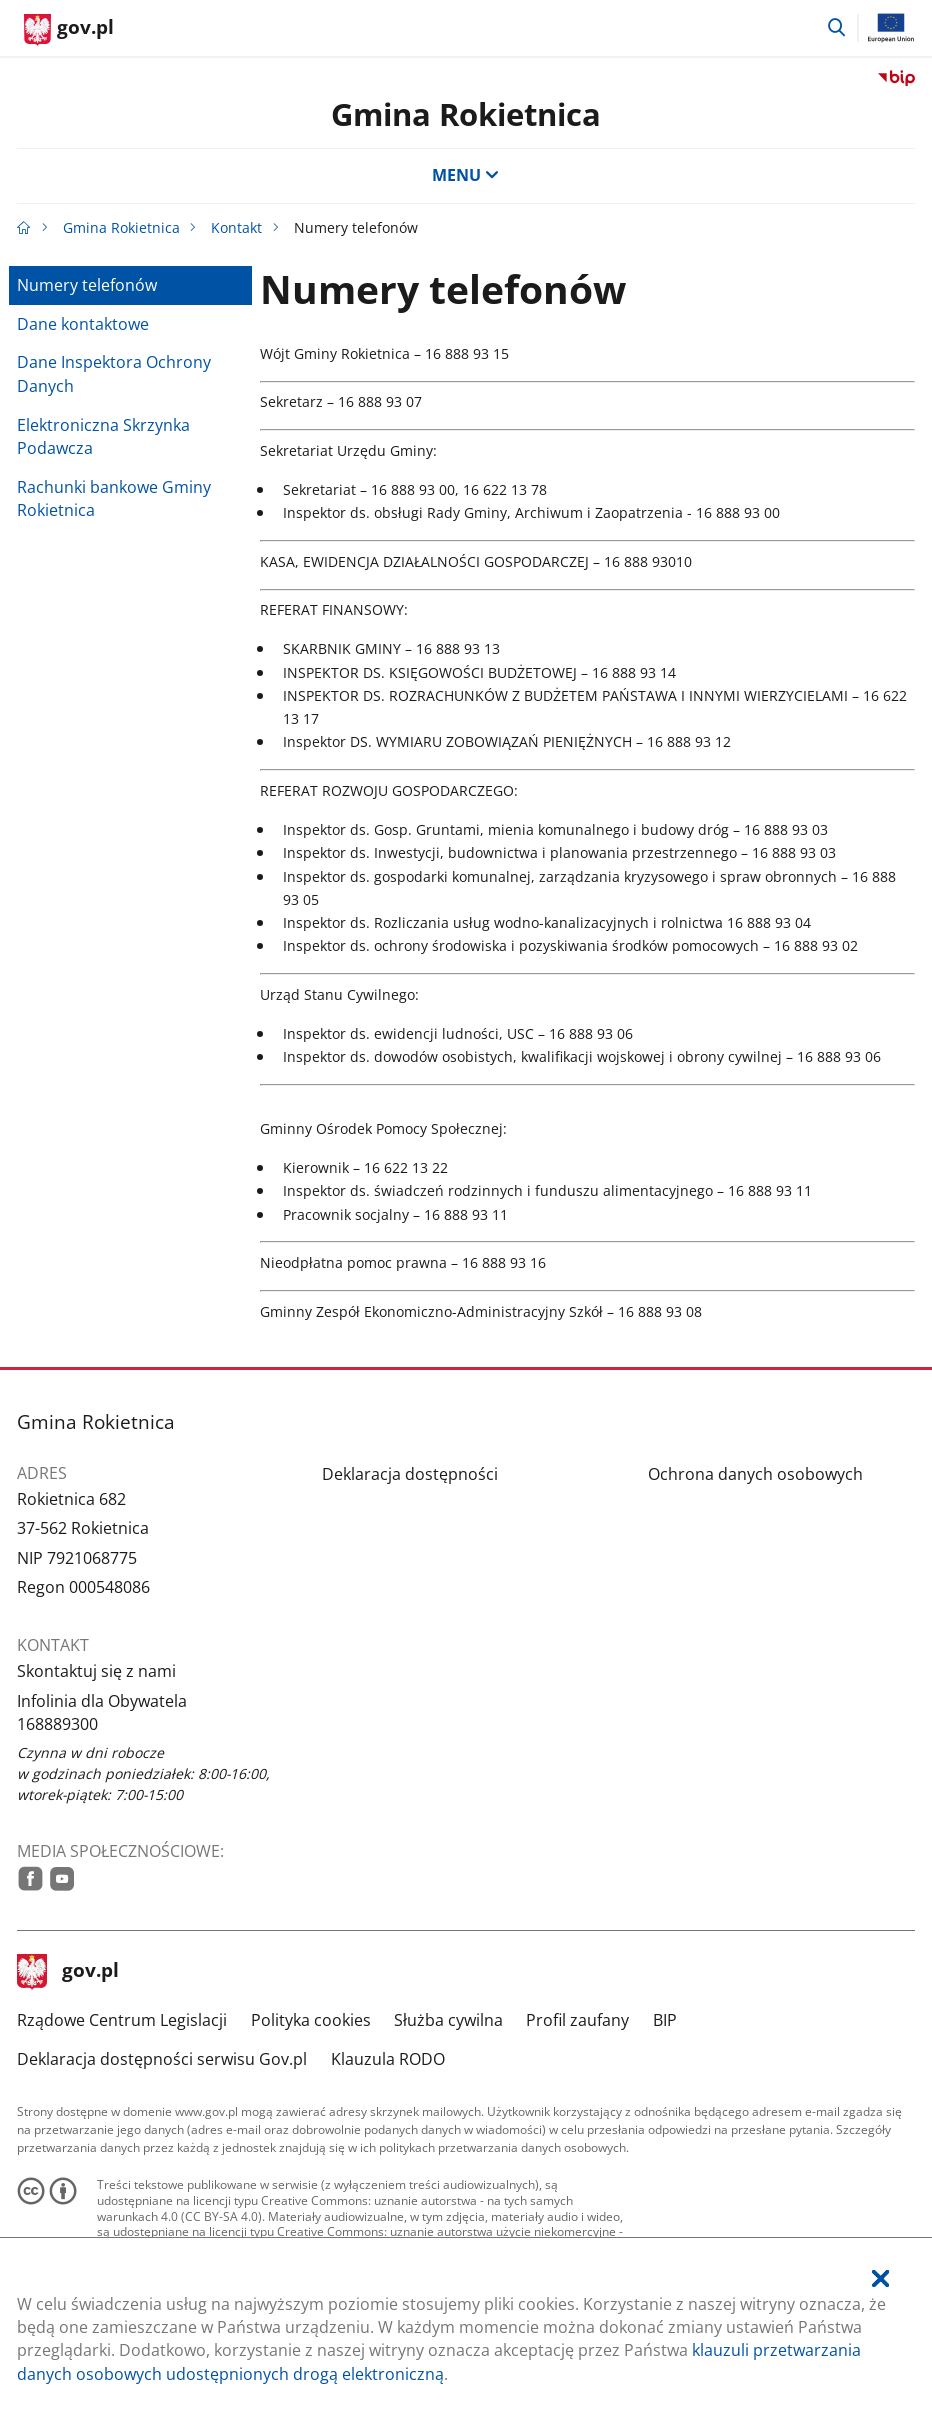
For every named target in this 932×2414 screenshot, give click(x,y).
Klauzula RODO (388, 2059)
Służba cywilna (448, 2020)
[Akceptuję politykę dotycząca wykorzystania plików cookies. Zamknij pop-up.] (880, 2279)
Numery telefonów (87, 285)
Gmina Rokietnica (466, 114)
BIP (665, 2020)
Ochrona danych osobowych (755, 1474)
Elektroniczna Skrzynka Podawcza (103, 436)
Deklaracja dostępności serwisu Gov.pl (162, 2059)
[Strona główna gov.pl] (69, 30)
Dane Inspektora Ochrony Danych (114, 373)
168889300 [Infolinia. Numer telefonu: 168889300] (57, 1724)
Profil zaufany (577, 2020)
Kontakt (236, 227)
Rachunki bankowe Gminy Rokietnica (114, 498)
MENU (466, 175)
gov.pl (68, 1972)
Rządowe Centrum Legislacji (122, 2020)
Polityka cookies (311, 2020)
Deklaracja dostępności (410, 1474)
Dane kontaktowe (83, 324)
